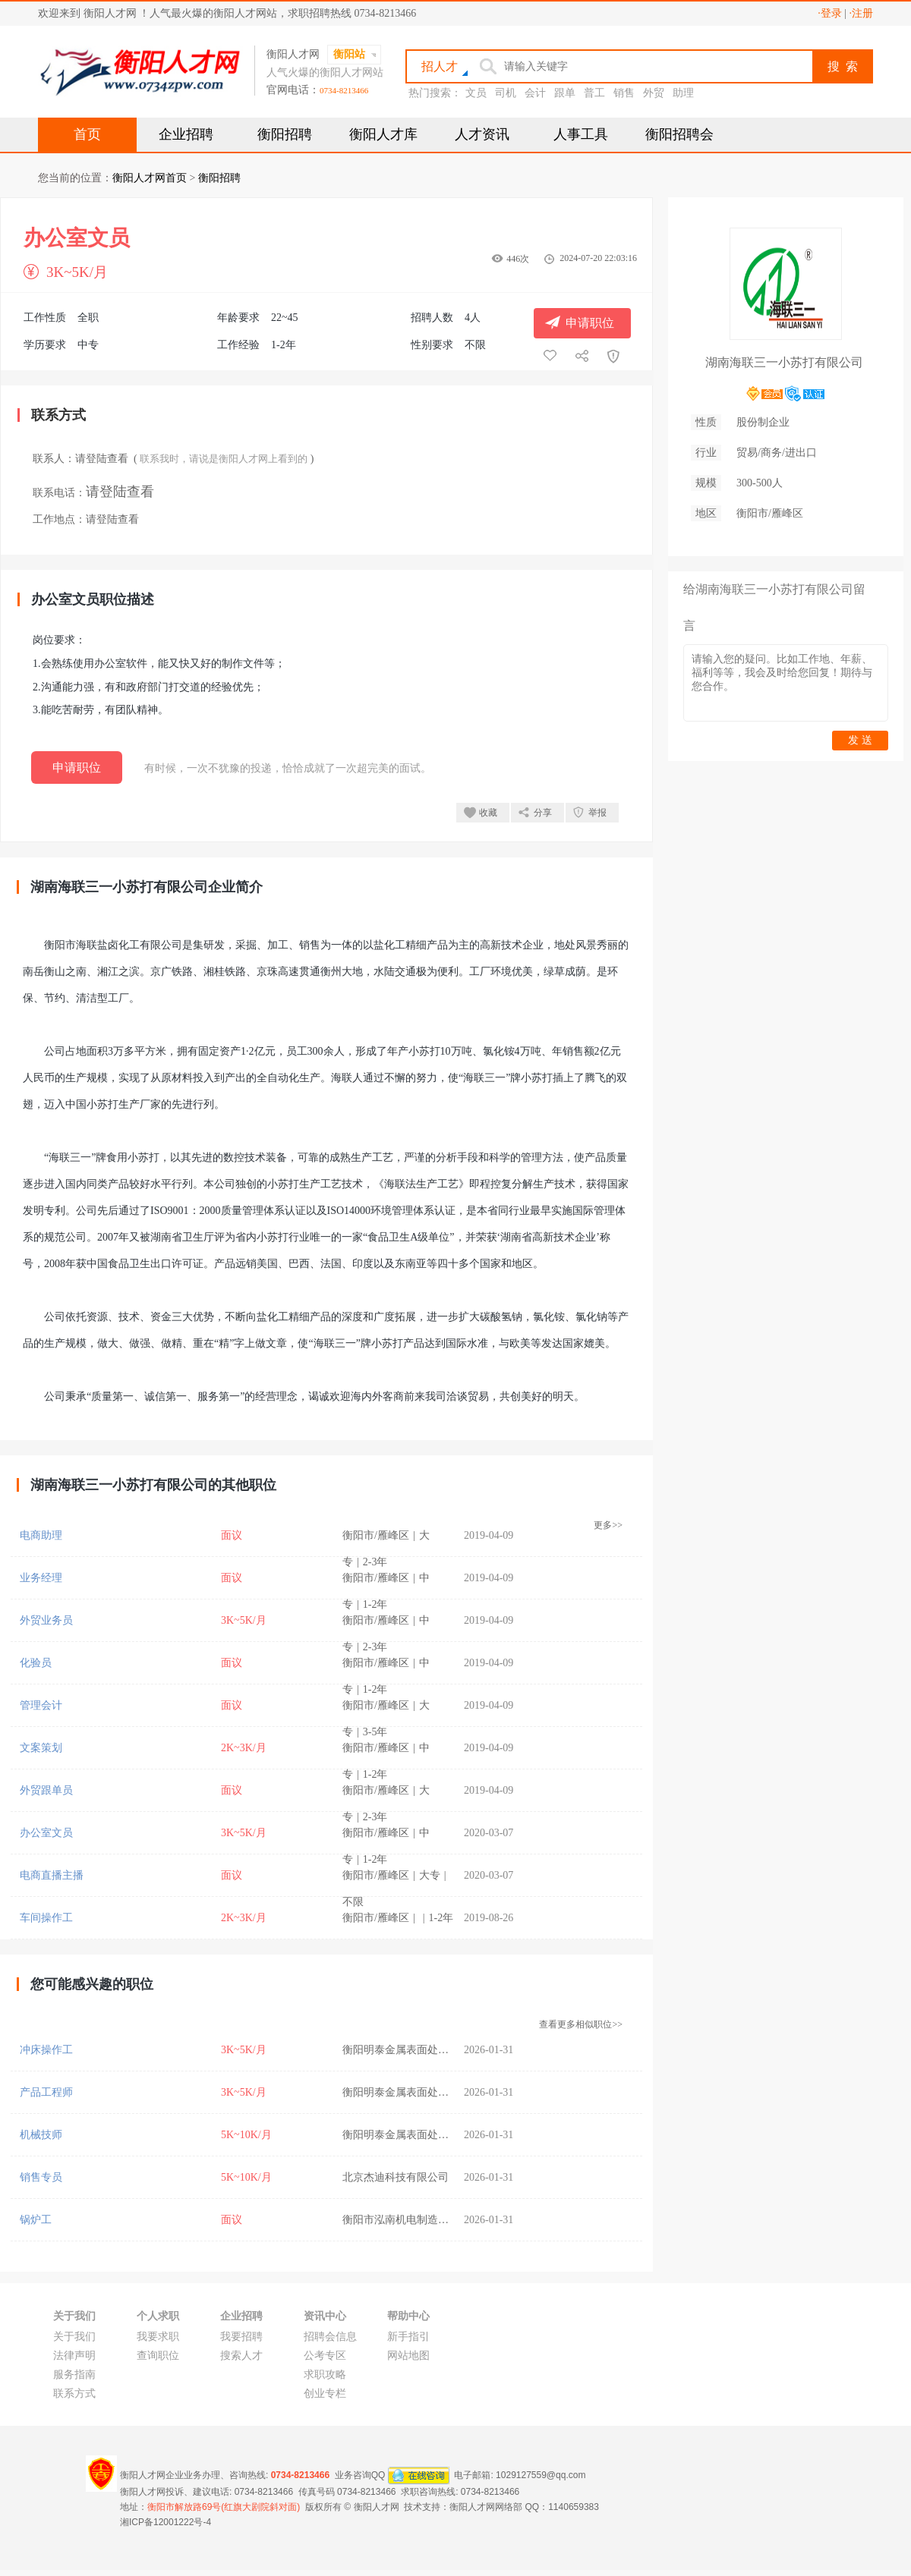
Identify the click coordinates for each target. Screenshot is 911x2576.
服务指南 (74, 2374)
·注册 (862, 13)
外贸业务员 (46, 1620)
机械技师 (41, 2134)
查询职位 (158, 2355)
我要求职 (158, 2336)
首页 (87, 134)
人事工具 (580, 134)
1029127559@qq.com (540, 2474)
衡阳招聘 (284, 134)
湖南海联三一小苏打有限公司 (784, 362)
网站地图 (408, 2355)
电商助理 (41, 1535)
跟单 (564, 93)
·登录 (830, 13)
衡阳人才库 (383, 134)
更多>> (608, 1525)
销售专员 (41, 2177)
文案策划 (41, 1748)
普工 (594, 93)
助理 (683, 93)
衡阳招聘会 (679, 134)
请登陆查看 (101, 458)
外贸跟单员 (46, 1790)
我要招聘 (241, 2336)
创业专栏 (325, 2393)
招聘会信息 (330, 2336)
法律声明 (74, 2355)
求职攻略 (325, 2374)
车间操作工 (46, 1917)
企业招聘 (186, 134)
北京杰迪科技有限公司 (395, 2177)
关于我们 (74, 2336)
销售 (624, 93)
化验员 (36, 1663)
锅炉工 (36, 2219)
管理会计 (41, 1705)
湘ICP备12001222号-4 (165, 2522)
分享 (543, 812)
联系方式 (74, 2393)
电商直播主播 (52, 1875)
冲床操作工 (46, 2049)
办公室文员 (46, 1832)
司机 (505, 93)
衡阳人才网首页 (149, 178)
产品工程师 (46, 2092)
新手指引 (408, 2336)
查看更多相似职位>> (581, 2024)
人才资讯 (482, 134)
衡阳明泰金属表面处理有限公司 (416, 2049)
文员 (476, 93)
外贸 (653, 93)
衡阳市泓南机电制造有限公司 (411, 2219)
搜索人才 (241, 2355)
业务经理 (41, 1578)
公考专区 (325, 2355)
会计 (535, 93)
